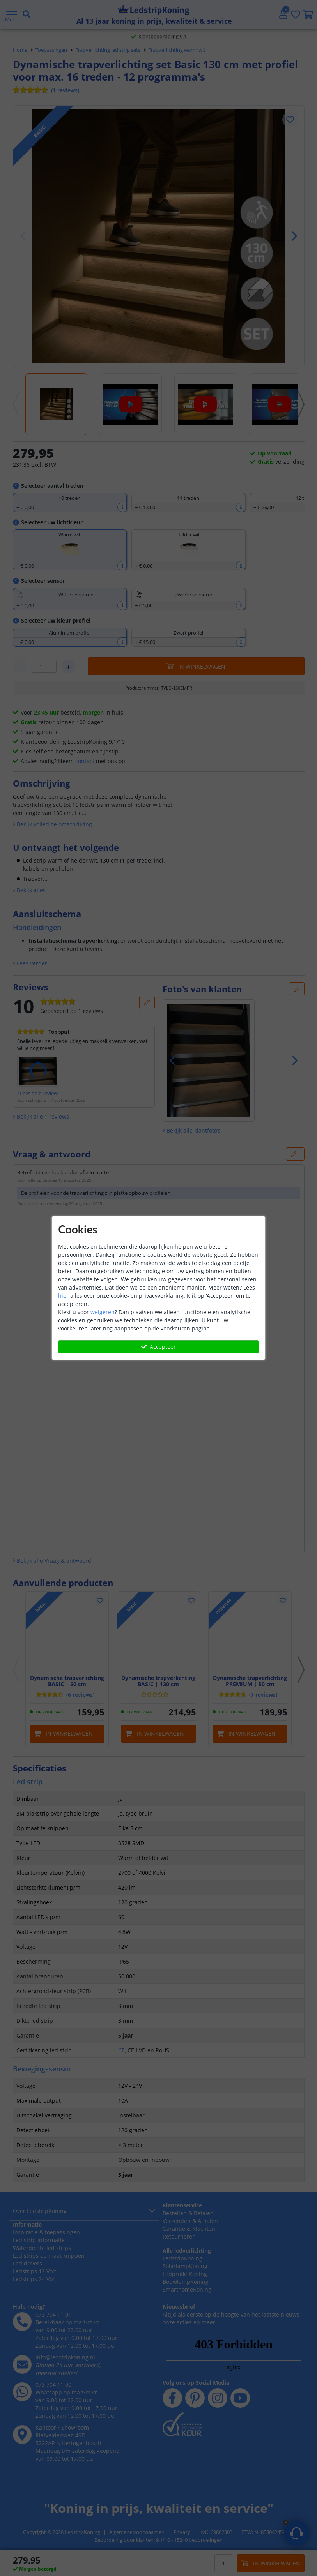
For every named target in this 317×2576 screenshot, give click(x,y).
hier (63, 1295)
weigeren (102, 1312)
